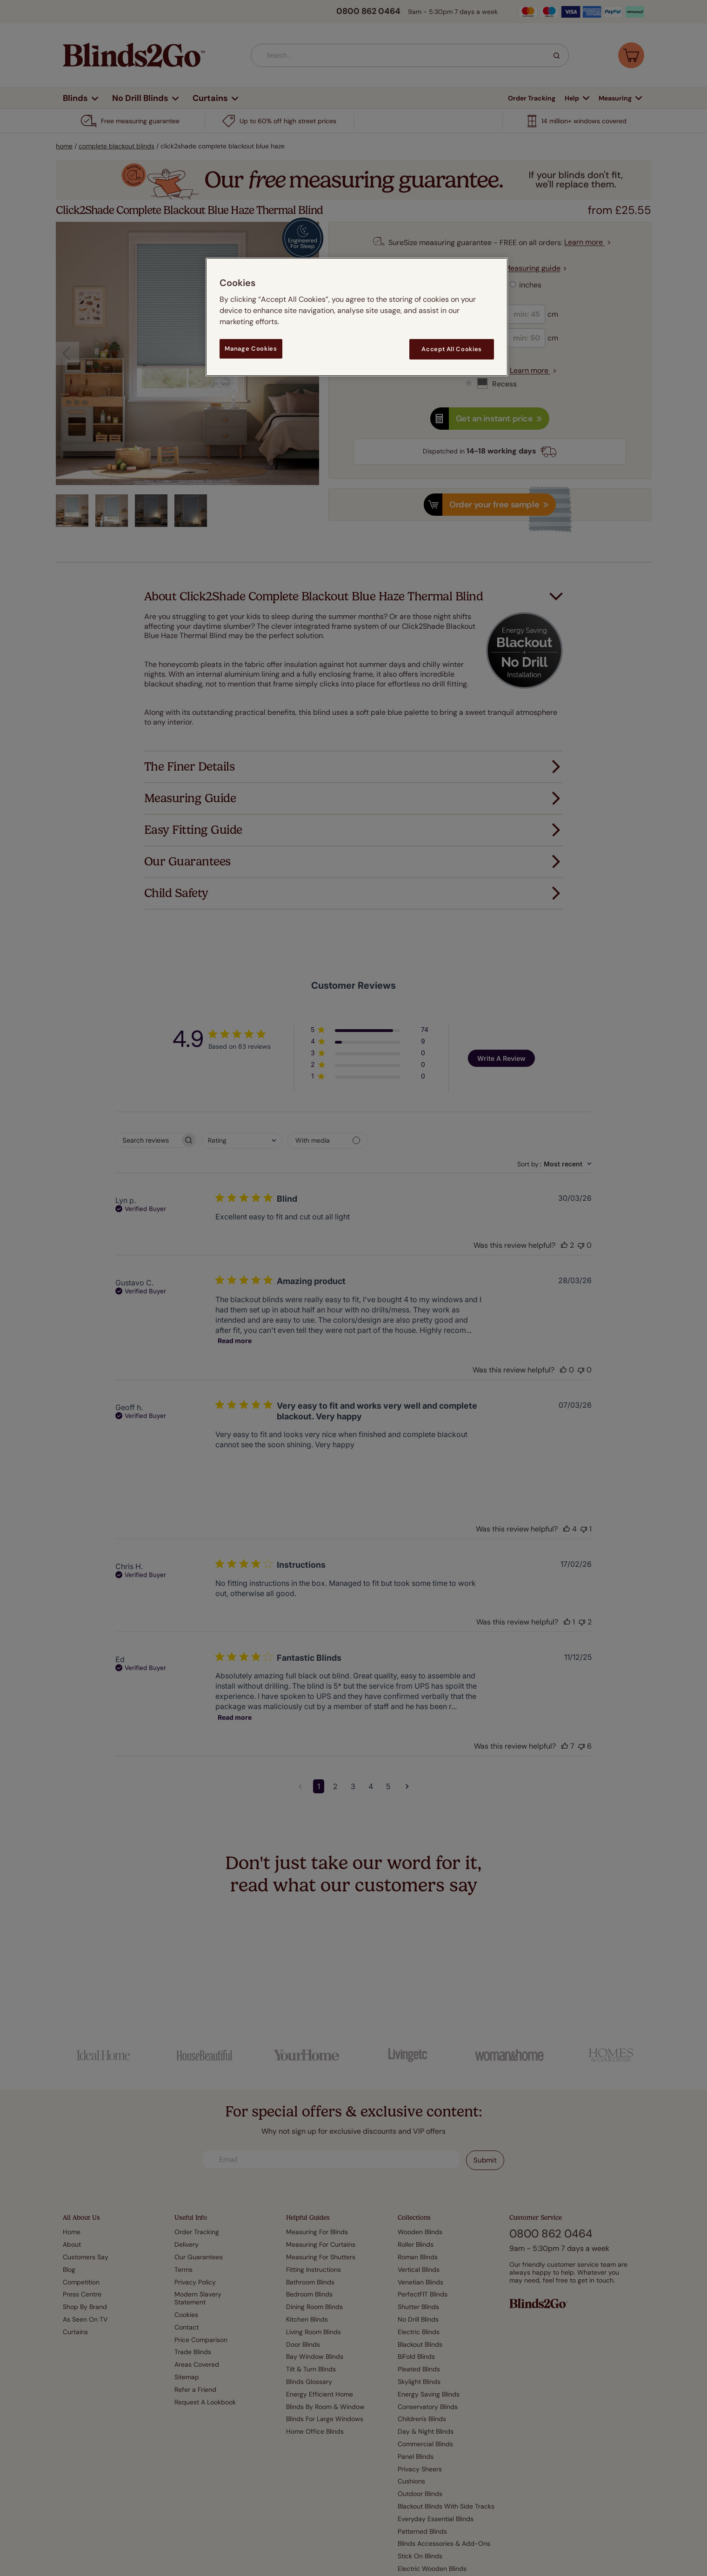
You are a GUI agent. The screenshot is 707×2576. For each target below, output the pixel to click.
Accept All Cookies (451, 349)
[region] (357, 317)
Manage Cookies (251, 349)
